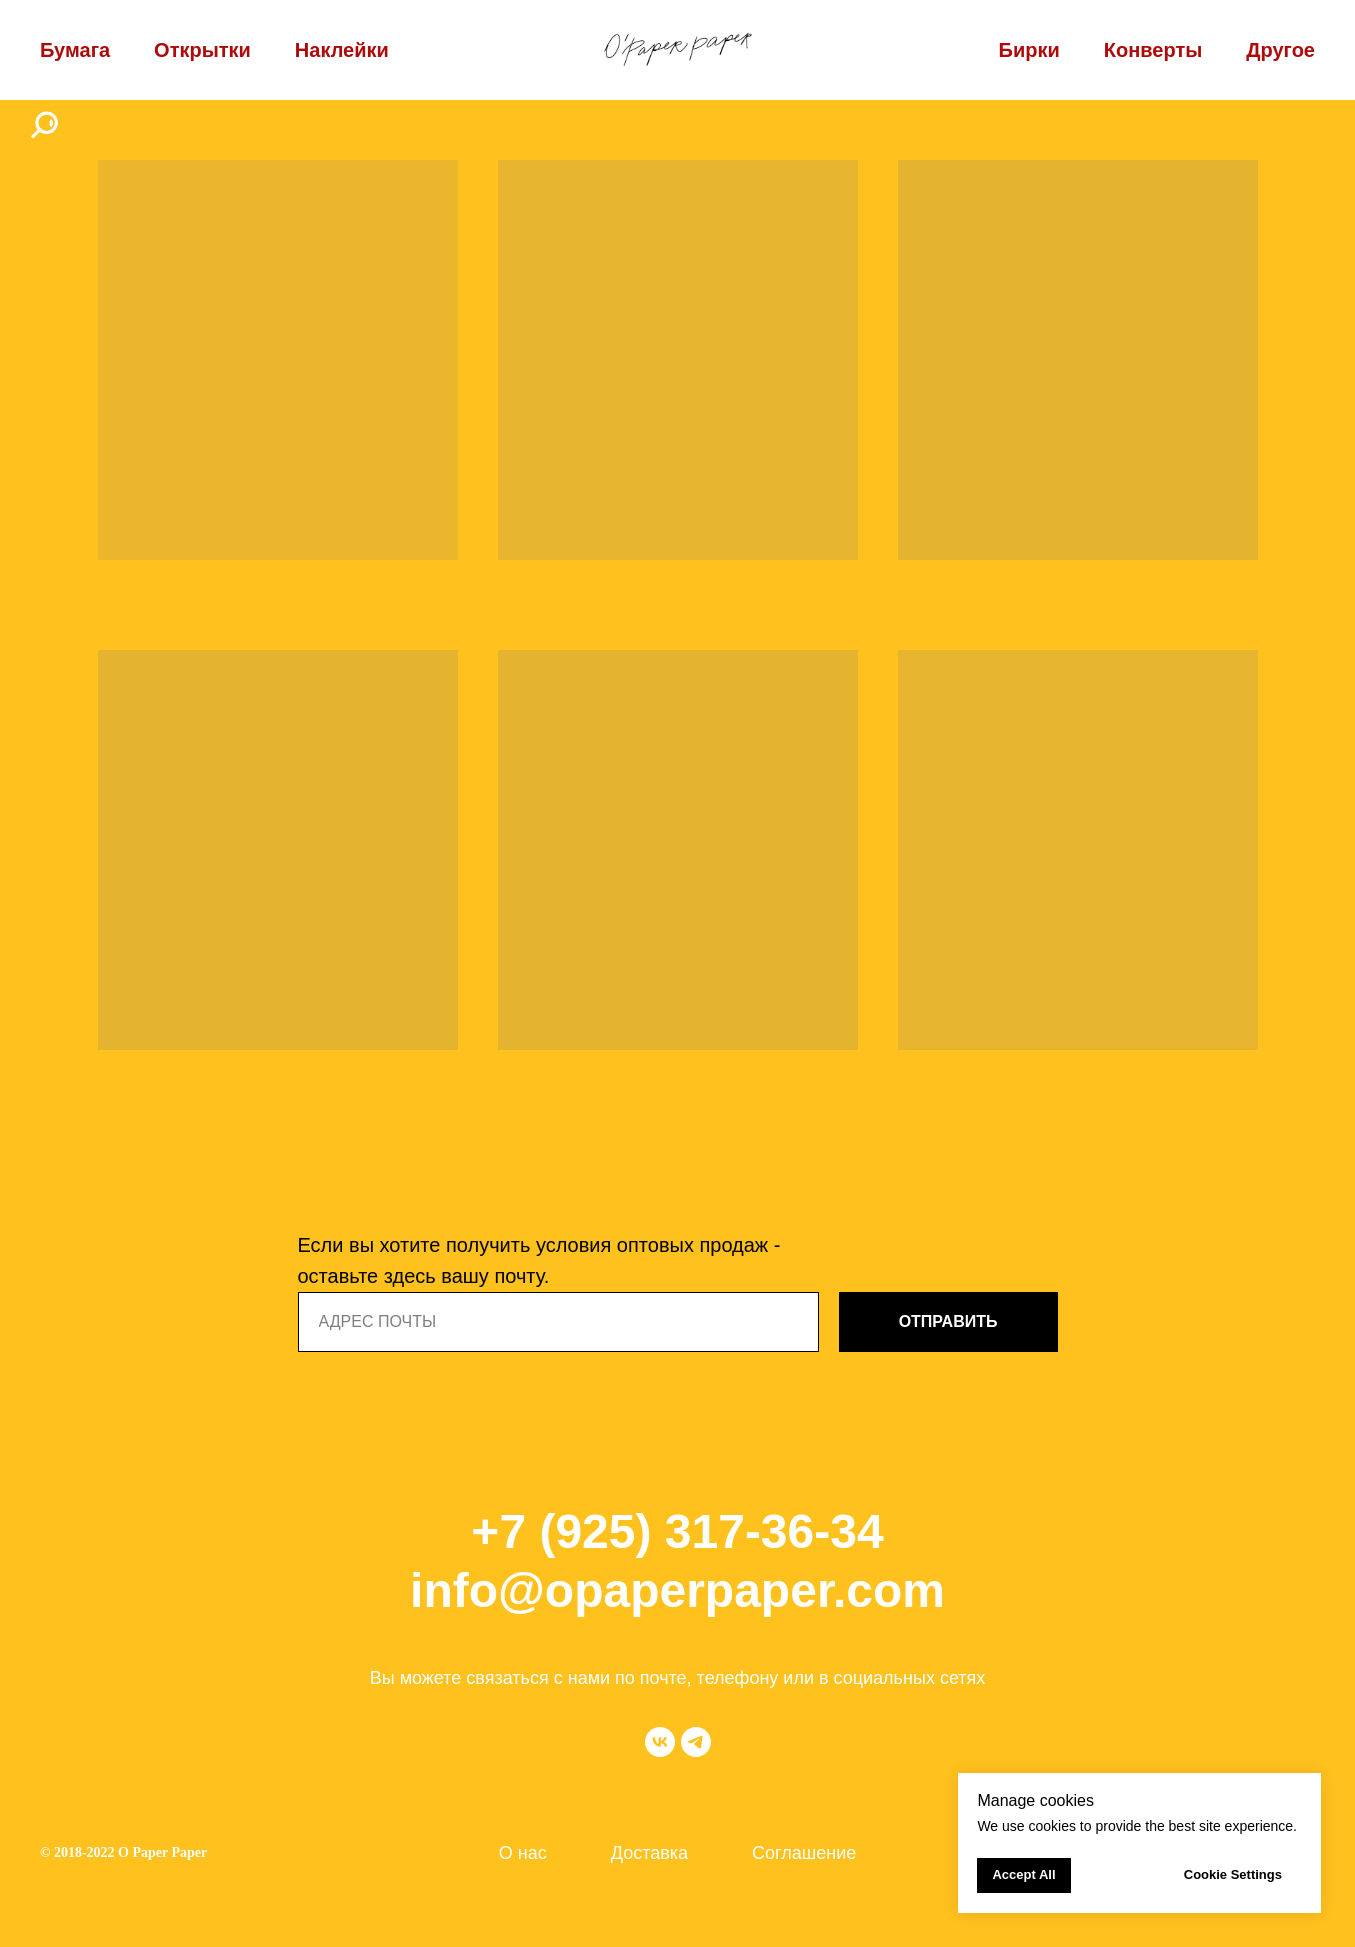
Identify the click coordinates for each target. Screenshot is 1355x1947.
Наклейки (342, 50)
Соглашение (804, 1853)
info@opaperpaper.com (677, 1590)
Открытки (202, 50)
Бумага (75, 50)
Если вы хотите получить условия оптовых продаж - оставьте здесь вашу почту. (539, 1260)
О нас (523, 1853)
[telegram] (696, 1742)
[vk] (660, 1742)
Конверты (1153, 50)
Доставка (649, 1853)
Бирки (1029, 50)
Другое (1280, 50)
